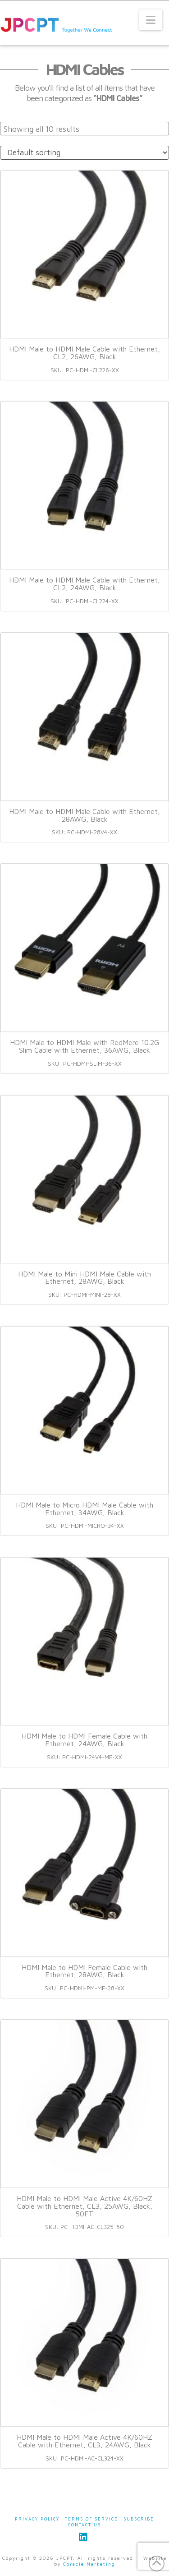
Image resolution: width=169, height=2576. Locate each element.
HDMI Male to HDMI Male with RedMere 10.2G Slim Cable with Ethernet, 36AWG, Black (84, 1046)
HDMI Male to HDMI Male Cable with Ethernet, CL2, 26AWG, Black (84, 353)
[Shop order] (84, 153)
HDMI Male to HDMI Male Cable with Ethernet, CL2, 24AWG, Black (84, 584)
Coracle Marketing (89, 2564)
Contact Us (84, 2524)
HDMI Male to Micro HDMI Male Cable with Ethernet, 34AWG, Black (84, 1509)
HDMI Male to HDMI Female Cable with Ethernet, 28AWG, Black (84, 1971)
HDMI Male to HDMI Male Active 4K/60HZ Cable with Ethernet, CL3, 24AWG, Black (84, 2441)
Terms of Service (91, 2518)
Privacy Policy (37, 2518)
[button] (150, 19)
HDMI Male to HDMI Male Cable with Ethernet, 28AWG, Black (84, 815)
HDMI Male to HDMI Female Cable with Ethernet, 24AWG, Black (84, 1740)
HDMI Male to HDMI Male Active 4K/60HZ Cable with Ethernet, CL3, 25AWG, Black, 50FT (84, 2206)
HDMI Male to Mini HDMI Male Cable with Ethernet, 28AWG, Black (84, 1278)
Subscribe (138, 2518)
